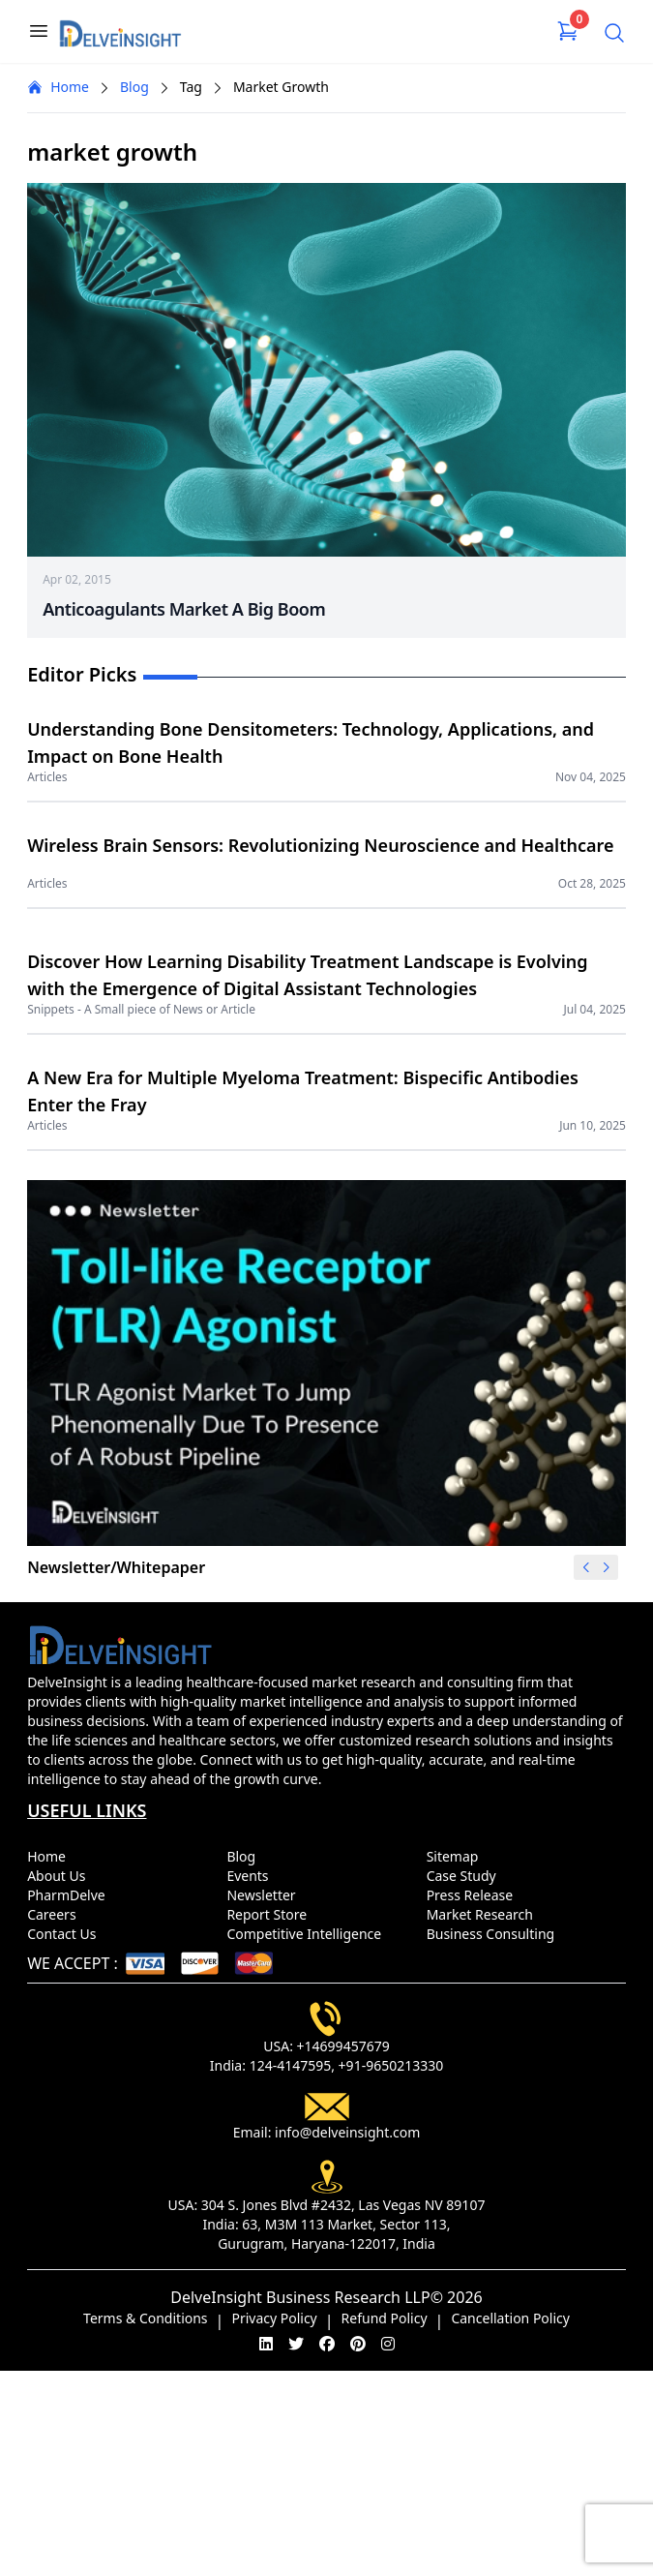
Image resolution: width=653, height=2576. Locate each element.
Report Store (269, 1914)
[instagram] (387, 2343)
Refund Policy (384, 2318)
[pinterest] (357, 2343)
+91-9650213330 (391, 2065)
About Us (60, 1875)
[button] (606, 1567)
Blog (134, 86)
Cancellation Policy (510, 2318)
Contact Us (65, 1933)
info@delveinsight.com (347, 2132)
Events (251, 1875)
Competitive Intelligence (307, 1933)
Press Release (473, 1895)
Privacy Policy (273, 2318)
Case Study (465, 1875)
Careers (55, 1914)
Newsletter (264, 1895)
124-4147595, (292, 2065)
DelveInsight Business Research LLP (300, 2297)
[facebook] (327, 2343)
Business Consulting (494, 1933)
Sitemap (456, 1856)
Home (58, 86)
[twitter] (296, 2343)
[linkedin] (266, 2343)
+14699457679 (343, 2046)
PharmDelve (69, 1895)
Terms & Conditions (145, 2318)
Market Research (484, 1914)
